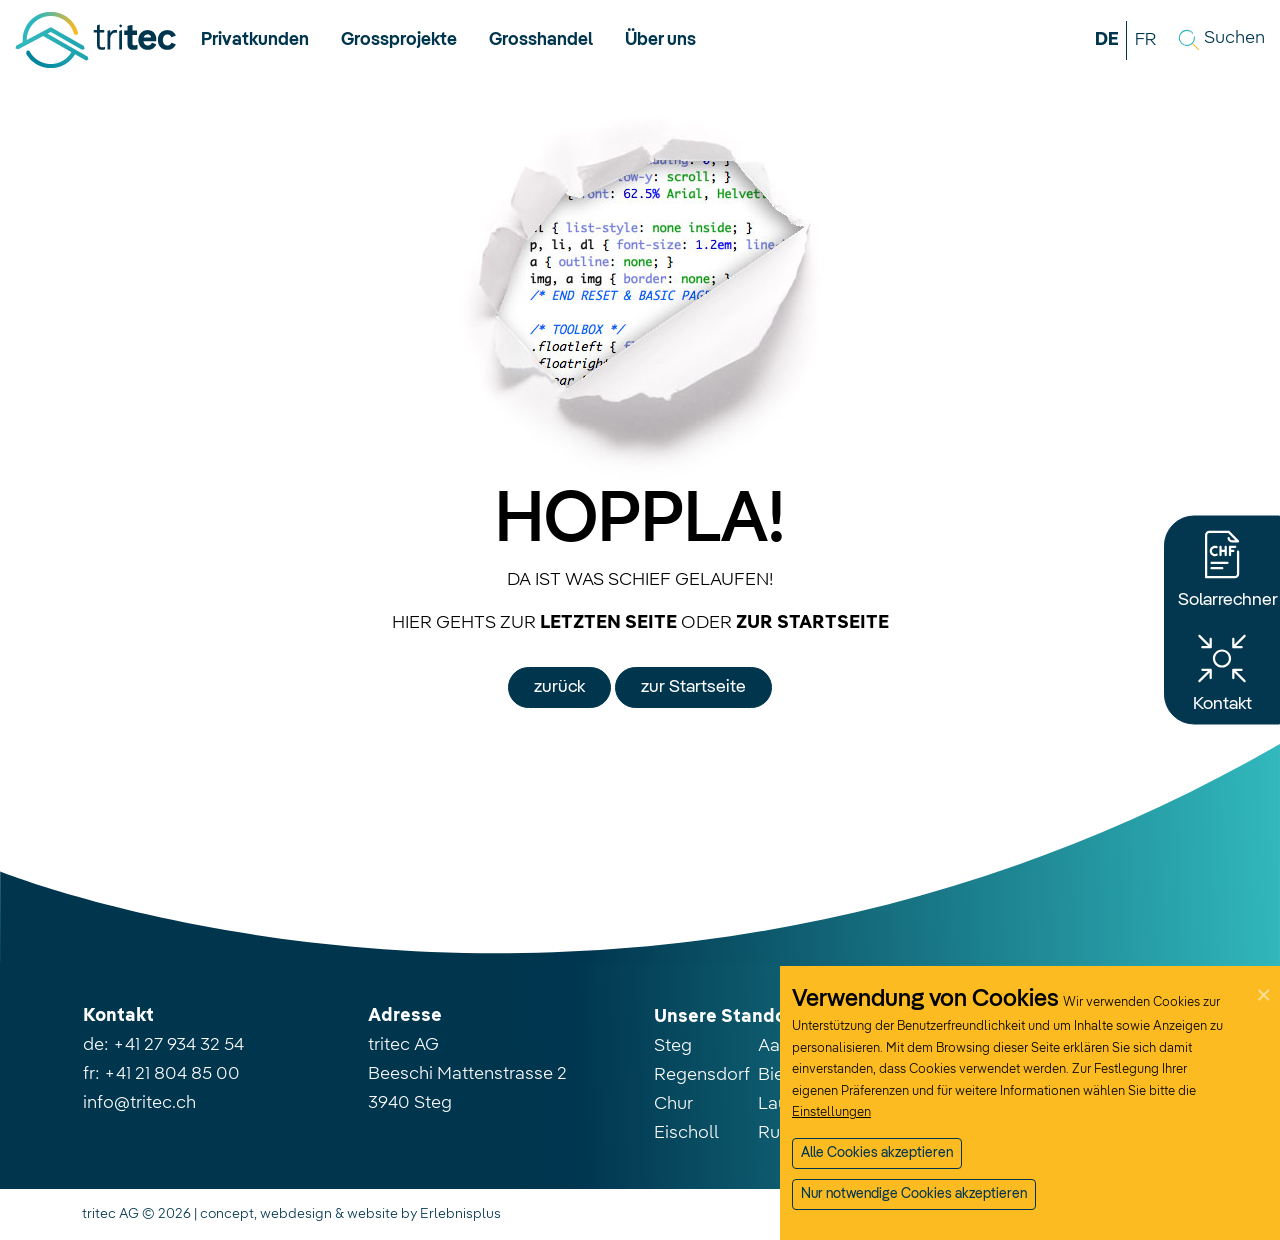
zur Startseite (693, 687)
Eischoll (686, 1133)
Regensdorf (702, 1075)
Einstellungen (831, 1112)
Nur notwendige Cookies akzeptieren (914, 1194)
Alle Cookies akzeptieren (877, 1153)
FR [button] (1145, 40)
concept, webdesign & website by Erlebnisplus (350, 1214)
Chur (673, 1104)
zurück (559, 687)
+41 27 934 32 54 (178, 1045)
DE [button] (1107, 40)
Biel (773, 1075)
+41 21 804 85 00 (172, 1074)
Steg (673, 1046)
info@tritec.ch (139, 1103)
